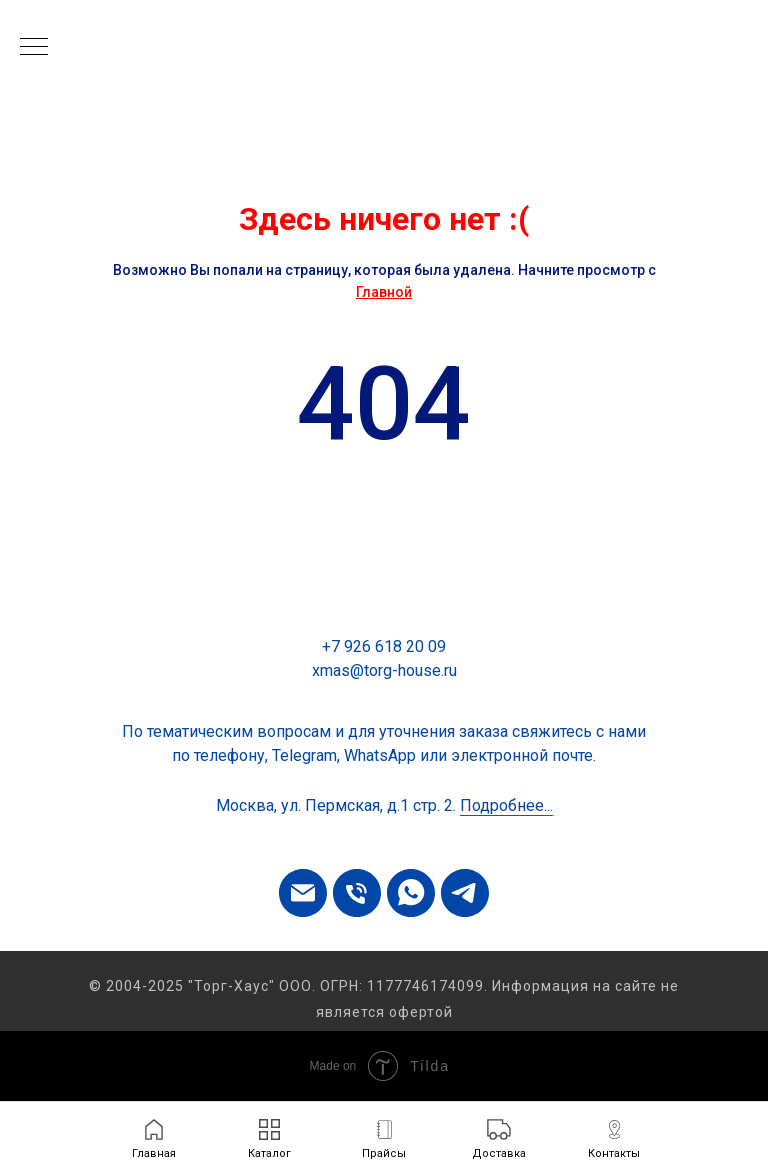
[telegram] (465, 893)
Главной (384, 292)
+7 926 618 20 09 (384, 646)
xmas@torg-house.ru (384, 670)
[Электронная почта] (303, 893)
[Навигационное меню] (34, 48)
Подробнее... (506, 805)
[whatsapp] (411, 893)
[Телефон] (357, 893)
